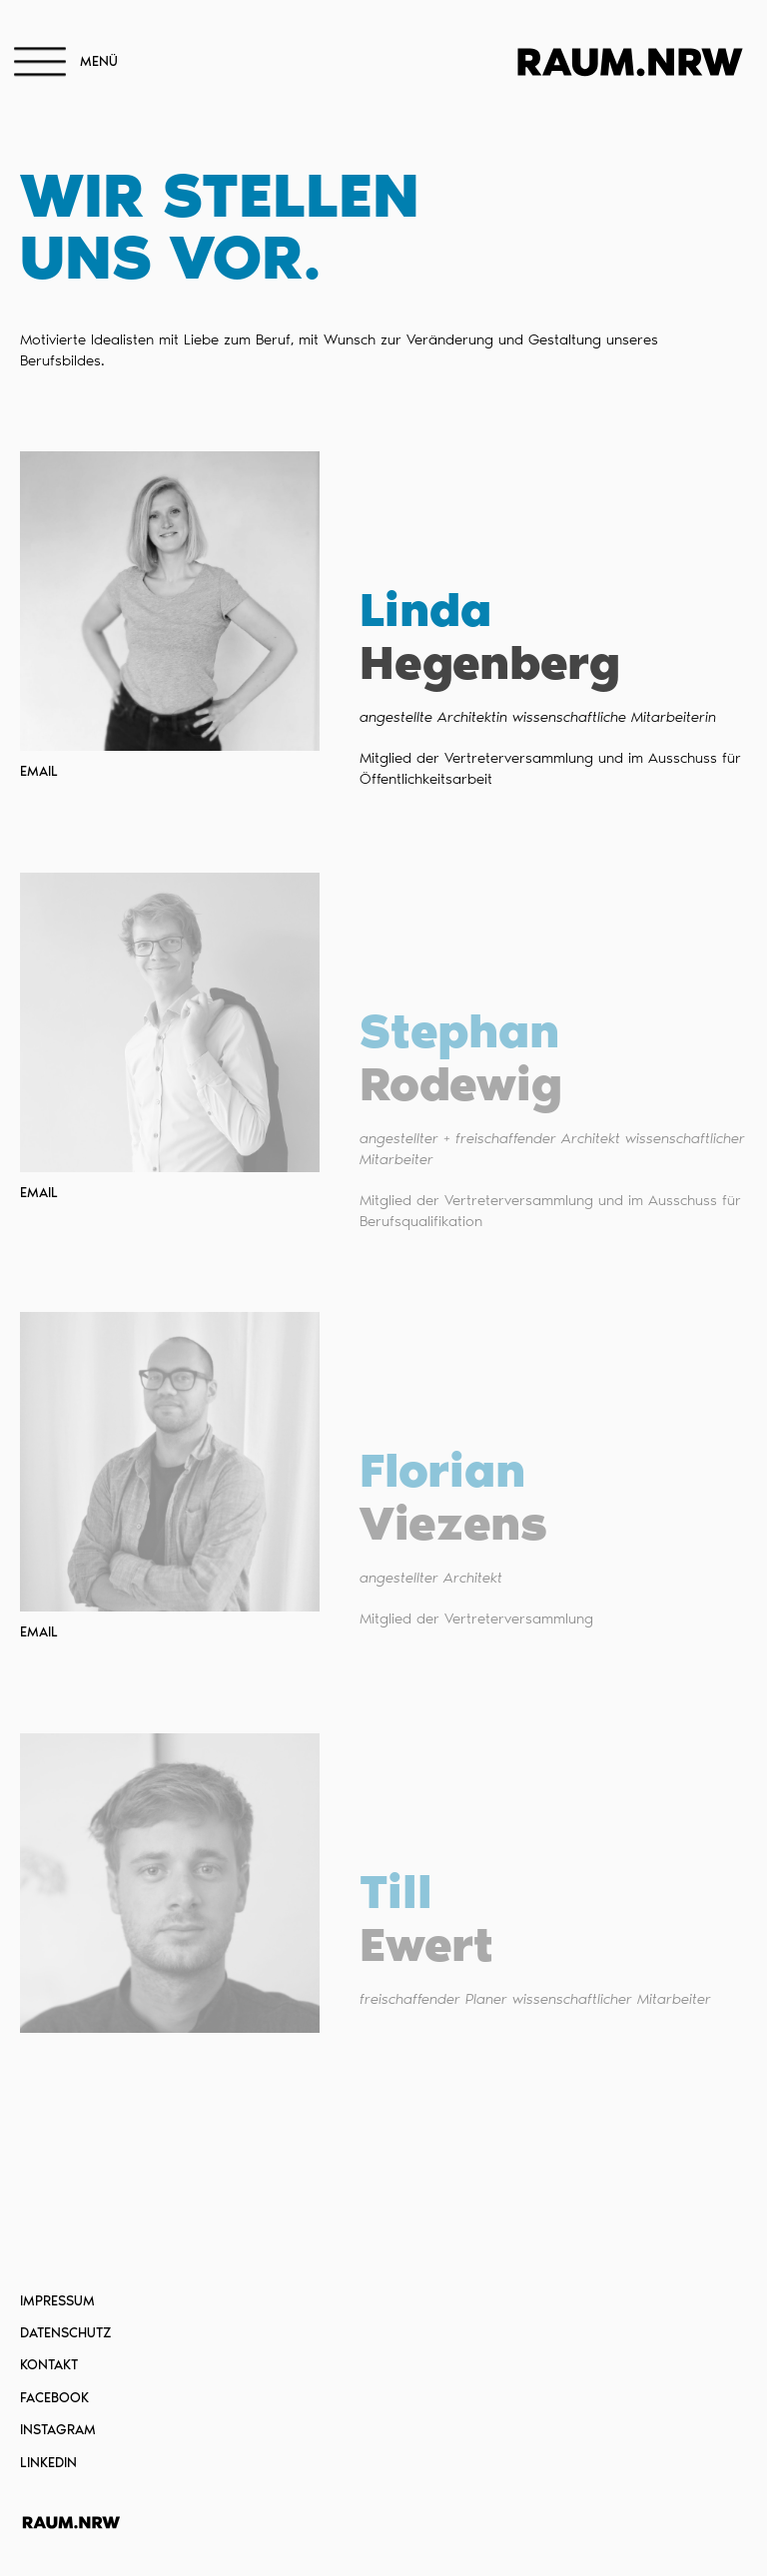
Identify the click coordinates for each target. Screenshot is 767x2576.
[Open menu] (40, 63)
